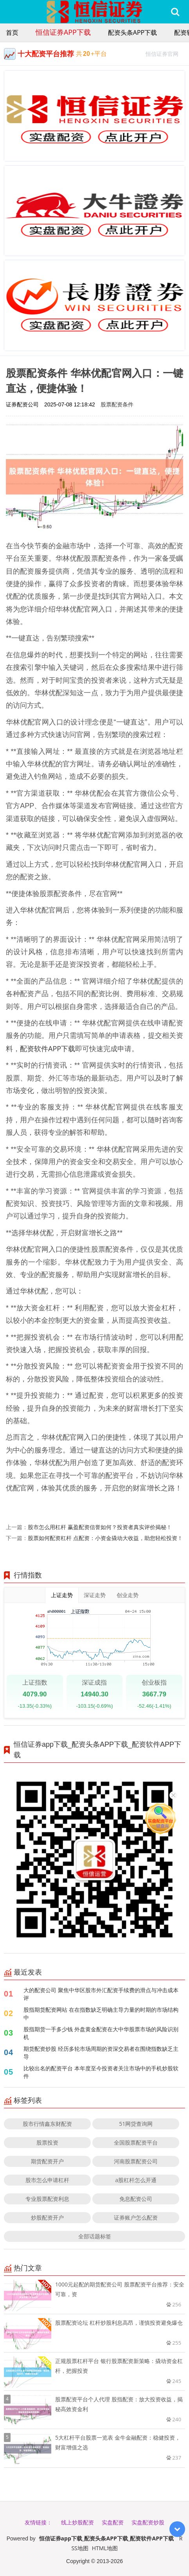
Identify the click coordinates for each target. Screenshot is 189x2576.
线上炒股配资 (77, 2522)
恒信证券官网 (165, 52)
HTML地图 (105, 2548)
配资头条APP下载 (132, 32)
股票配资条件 (117, 404)
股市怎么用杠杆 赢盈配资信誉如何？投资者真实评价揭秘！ (100, 1527)
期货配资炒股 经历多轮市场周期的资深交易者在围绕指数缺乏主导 (100, 2052)
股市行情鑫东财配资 (47, 2123)
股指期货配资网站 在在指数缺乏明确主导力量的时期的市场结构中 (100, 2013)
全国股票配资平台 (136, 2142)
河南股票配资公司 (136, 2161)
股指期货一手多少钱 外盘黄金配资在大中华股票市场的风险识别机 (100, 2033)
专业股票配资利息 (47, 2198)
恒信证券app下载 (63, 32)
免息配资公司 (135, 2198)
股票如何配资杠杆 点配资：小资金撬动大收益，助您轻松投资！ (105, 1538)
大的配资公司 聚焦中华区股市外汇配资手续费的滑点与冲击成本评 (100, 1994)
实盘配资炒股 (147, 2522)
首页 (12, 32)
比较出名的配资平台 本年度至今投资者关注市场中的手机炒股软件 (100, 2072)
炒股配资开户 (47, 2217)
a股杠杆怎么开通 (136, 2180)
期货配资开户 (47, 2161)
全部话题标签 (94, 2236)
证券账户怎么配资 (136, 2217)
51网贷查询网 (136, 2123)
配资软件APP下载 (47, 1048)
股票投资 (47, 2142)
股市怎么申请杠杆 (47, 2180)
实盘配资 (113, 2522)
